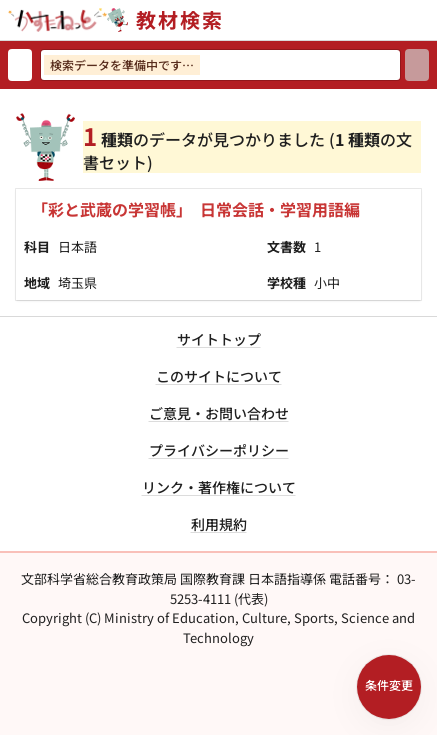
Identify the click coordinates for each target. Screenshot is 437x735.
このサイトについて (219, 376)
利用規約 (219, 524)
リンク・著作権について (219, 487)
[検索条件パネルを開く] (389, 687)
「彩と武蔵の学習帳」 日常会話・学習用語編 (196, 209)
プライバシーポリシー (219, 450)
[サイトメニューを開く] (429, 20)
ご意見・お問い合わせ (219, 413)
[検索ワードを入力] (220, 65)
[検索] (417, 65)
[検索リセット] (20, 65)
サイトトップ (219, 339)
